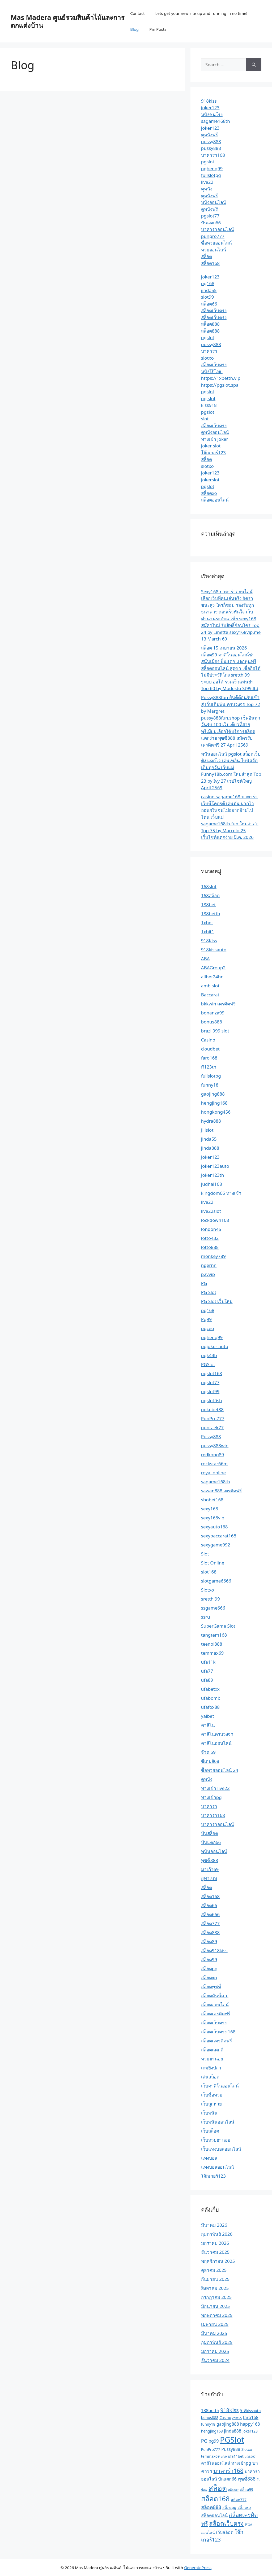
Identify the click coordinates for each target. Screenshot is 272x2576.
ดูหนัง (206, 189)
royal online (213, 1473)
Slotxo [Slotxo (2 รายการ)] (246, 2449)
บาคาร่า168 (213, 155)
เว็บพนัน (209, 2113)
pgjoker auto (214, 1346)
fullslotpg (211, 175)
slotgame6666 (216, 1581)
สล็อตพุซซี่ (211, 1987)
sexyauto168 (214, 1527)
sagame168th (215, 121)
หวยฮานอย (212, 2059)
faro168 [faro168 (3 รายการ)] (250, 2417)
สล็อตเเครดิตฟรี (216, 2041)
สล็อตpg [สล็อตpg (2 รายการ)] (229, 2507)
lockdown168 (215, 1220)
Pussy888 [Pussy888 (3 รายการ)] (230, 2449)
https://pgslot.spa (220, 385)
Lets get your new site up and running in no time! (201, 13)
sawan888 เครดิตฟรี (221, 1491)
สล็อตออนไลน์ (215, 500)
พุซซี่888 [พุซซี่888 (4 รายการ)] (247, 2478)
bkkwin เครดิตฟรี (218, 1004)
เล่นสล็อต (210, 2077)
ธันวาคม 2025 (215, 2252)
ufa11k (208, 1662)
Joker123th (212, 1175)
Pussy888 (211, 1436)
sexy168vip (212, 1518)
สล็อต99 (209, 1959)
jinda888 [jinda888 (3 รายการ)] (232, 2431)
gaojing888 (213, 1094)
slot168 (208, 1572)
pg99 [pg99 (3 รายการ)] (214, 2441)
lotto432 (210, 1238)
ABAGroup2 (213, 968)
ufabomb (210, 1698)
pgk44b (209, 1355)
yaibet (207, 1716)
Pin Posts (157, 29)
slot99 (207, 297)
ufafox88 (210, 1707)
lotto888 (210, 1247)
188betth (210, 913)
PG (204, 1283)
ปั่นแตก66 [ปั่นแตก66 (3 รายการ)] (227, 2479)
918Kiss (209, 941)
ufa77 (207, 1671)
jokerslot (210, 480)
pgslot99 (210, 1391)
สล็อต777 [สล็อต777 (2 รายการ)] (238, 2499)
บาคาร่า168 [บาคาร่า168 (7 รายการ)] (228, 2470)
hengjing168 (214, 1103)
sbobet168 (212, 1500)
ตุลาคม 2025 (214, 2270)
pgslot (207, 162)
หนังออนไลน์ (213, 202)
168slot (208, 886)
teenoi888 (211, 1644)
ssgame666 (213, 1608)
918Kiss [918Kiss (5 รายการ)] (229, 2410)
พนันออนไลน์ (214, 1851)
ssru (205, 1617)
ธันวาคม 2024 (215, 2360)
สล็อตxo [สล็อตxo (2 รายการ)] (244, 2507)
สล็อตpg (209, 1968)
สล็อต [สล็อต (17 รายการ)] (218, 2488)
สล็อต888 (210, 324)
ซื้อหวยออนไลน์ (216, 243)
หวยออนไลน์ (213, 250)
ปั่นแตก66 (211, 223)
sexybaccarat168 (218, 1536)
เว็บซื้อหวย (211, 2095)
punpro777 (212, 236)
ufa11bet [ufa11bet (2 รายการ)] (236, 2456)
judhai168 (211, 1184)
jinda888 (210, 1148)
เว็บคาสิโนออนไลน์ (220, 2086)
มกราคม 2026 (215, 2243)
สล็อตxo (209, 493)
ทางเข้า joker (214, 439)
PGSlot (208, 1364)
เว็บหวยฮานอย (215, 2140)
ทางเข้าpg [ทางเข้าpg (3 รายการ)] (241, 2463)
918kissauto (213, 950)
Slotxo (207, 1590)
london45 (211, 1229)
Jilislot (207, 1130)
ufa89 (207, 1680)
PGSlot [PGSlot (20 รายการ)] (232, 2439)
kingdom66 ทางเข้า (221, 1193)
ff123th (208, 1067)
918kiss (209, 101)
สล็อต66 (209, 304)
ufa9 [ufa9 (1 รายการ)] (224, 2457)
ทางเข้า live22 (215, 1788)
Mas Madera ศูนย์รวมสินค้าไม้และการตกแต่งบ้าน (67, 21)
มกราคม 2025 (215, 2351)
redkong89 (212, 1455)
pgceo (207, 1328)
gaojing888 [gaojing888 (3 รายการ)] (227, 2424)
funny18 (209, 1085)
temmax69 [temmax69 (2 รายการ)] (210, 2456)
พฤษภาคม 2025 (216, 2315)
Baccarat (210, 995)
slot (205, 419)
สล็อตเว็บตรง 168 (218, 2032)
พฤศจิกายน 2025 (218, 2261)
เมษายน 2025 (214, 2324)
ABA (205, 959)
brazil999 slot (215, 1031)
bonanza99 (212, 1013)
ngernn (209, 1265)
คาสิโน (208, 1725)
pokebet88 (212, 1409)
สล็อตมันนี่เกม (214, 1996)
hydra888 (211, 1121)
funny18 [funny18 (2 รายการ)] (208, 2424)
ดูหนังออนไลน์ (215, 432)
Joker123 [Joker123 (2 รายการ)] (250, 2431)
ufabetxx (210, 1689)
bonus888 (211, 1022)
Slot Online (212, 1563)
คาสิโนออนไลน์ (216, 1743)
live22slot (211, 1211)
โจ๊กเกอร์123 (213, 453)
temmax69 (212, 1653)
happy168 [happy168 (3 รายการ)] (250, 2424)
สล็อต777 (210, 1923)
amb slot (210, 986)
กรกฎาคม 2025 (216, 2297)
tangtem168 (214, 1635)
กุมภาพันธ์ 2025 (216, 2342)
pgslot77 (210, 216)
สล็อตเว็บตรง (214, 310)
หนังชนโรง (212, 114)
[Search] (253, 64)
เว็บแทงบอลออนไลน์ (221, 2149)
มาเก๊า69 (210, 1869)
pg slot (208, 398)
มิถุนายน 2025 (215, 2306)
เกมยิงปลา (211, 2068)
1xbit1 (207, 932)
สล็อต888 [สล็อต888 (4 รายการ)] (211, 2507)
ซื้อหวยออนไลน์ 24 (219, 1770)
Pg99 (206, 1319)
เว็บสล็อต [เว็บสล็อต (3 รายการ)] (224, 2532)
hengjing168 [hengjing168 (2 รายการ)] (212, 2431)
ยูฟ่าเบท (209, 1878)
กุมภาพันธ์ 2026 (216, 2234)
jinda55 (209, 290)
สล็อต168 (210, 263)
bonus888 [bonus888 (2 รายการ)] (209, 2417)
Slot (205, 1554)
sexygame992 (215, 1545)
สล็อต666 (210, 1914)
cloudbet (210, 1049)
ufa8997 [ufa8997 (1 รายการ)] (250, 2457)
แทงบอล (209, 2158)
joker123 (210, 107)
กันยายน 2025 (215, 2279)
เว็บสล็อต (210, 2131)
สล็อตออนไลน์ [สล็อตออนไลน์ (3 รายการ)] (214, 2515)
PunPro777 (212, 1418)
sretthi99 (210, 1599)
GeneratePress (197, 2567)
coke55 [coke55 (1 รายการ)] (237, 2418)
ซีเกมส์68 (210, 1761)
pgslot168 (211, 1373)
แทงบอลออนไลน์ (217, 2167)
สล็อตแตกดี (212, 2050)
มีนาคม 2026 (214, 2225)
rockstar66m (214, 1464)
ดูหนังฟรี (209, 135)
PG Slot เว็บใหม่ (217, 1301)
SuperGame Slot (218, 1626)
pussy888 (211, 141)
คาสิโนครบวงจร (217, 1734)
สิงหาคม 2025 (215, 2288)
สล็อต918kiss (214, 1950)
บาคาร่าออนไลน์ (217, 229)
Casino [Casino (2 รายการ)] (225, 2417)
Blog (134, 29)
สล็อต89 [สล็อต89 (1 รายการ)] (233, 2490)
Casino (208, 1040)
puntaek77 (212, 1427)
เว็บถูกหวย (211, 2104)
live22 (207, 182)
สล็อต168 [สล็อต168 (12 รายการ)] (215, 2498)
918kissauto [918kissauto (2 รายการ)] (250, 2410)
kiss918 (209, 405)
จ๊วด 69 (208, 1752)
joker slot (211, 446)
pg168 (207, 283)
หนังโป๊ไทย (212, 371)
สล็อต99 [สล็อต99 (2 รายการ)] (246, 2489)
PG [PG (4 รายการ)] (204, 2441)
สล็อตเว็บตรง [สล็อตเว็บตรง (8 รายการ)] (226, 2523)
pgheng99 (212, 168)
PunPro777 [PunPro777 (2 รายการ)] (210, 2449)
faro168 (209, 1058)
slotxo (207, 358)
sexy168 (209, 1509)
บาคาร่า (209, 351)
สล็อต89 (209, 1941)
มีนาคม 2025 (214, 2333)
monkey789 (213, 1256)
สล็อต (206, 256)
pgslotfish (211, 1400)
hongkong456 (216, 1112)
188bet (208, 904)
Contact (137, 13)
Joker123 (210, 1157)
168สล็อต (210, 895)
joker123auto (215, 1166)
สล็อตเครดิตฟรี (215, 2014)
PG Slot (208, 1292)
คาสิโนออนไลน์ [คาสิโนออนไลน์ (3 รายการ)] (215, 2463)
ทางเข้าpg (211, 1797)
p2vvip (208, 1274)
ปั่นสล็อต (209, 1833)
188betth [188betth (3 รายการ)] (210, 2410)
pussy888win (214, 1445)
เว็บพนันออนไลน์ (217, 2122)
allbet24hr (212, 977)
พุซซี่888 (209, 1860)
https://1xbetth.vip (220, 378)
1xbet (207, 922)
